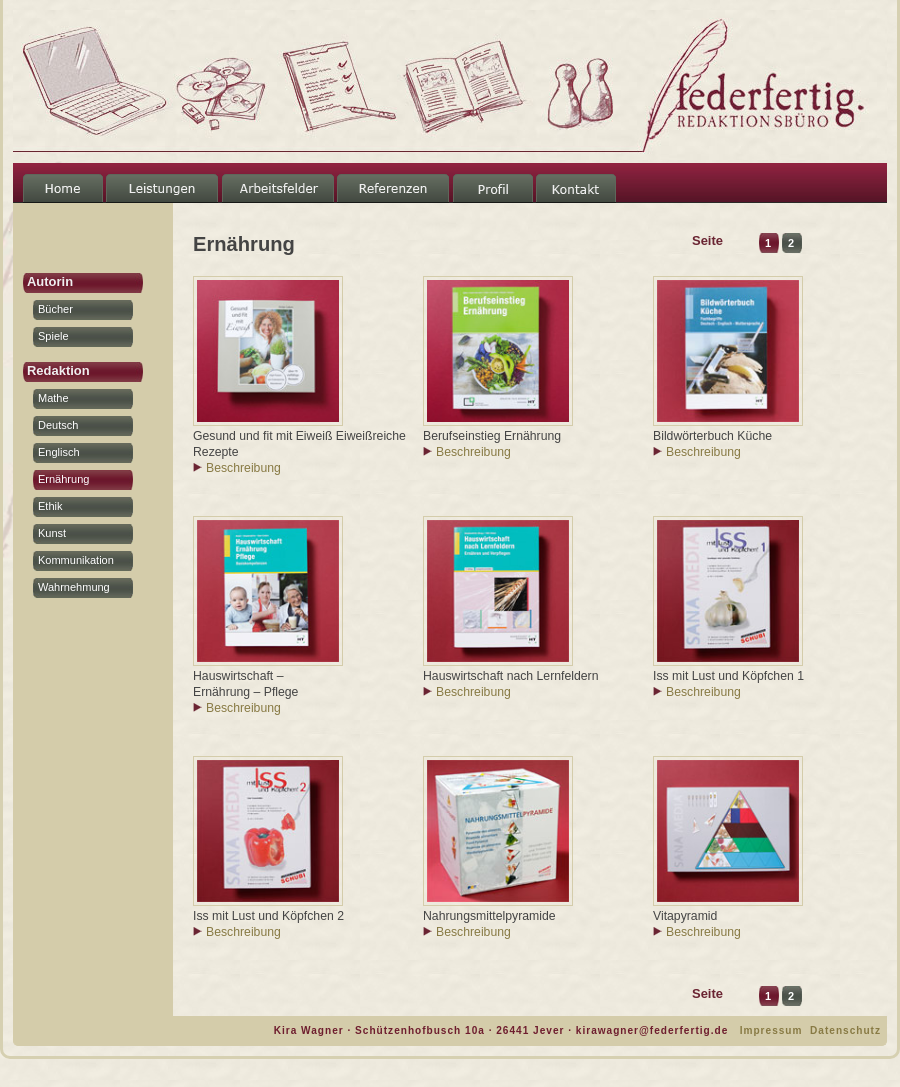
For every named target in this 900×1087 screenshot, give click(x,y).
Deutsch (58, 425)
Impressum (771, 1030)
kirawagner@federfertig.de (652, 1030)
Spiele (53, 336)
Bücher (55, 309)
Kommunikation (76, 560)
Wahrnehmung (74, 587)
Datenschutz (845, 1030)
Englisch (59, 452)
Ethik (50, 506)
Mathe (53, 398)
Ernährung (63, 479)
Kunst (52, 533)
